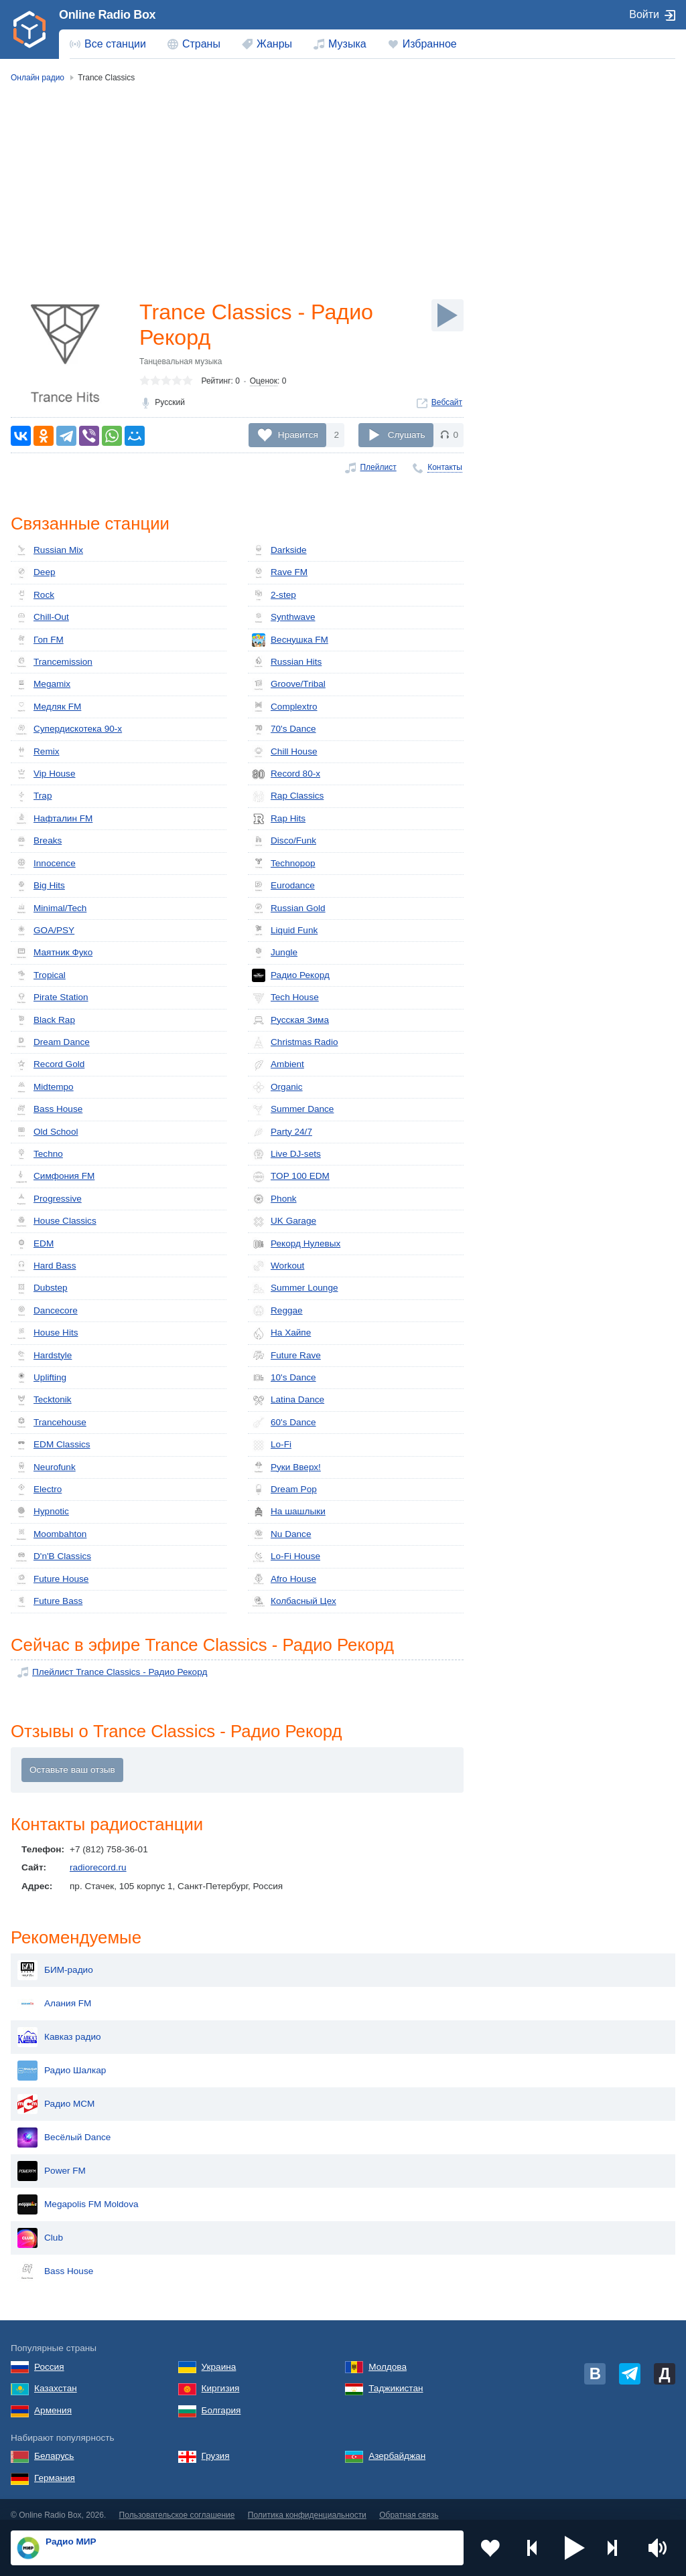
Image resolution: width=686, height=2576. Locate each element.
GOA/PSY (44, 930)
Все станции (115, 44)
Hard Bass (45, 1266)
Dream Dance (52, 1042)
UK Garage (284, 1221)
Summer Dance (293, 1110)
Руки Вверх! (286, 1467)
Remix (37, 751)
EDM (34, 1244)
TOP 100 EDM (291, 1177)
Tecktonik (43, 1400)
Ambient (278, 1065)
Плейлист (378, 467)
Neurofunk (45, 1467)
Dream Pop (284, 1489)
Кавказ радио (59, 2026)
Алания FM (54, 1993)
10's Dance (284, 1377)
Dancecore (46, 1310)
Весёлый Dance (64, 2127)
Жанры (274, 44)
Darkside (279, 550)
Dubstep (41, 1288)
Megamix (42, 685)
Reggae (277, 1310)
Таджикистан (395, 2377)
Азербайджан (396, 2445)
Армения (53, 2400)
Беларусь (54, 2445)
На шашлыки (289, 1512)
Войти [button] (644, 14)
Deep (35, 573)
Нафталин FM (53, 818)
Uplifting (40, 1377)
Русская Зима (290, 1020)
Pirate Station (51, 998)
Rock (34, 595)
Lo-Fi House (286, 1557)
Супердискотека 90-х (68, 729)
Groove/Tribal (289, 685)
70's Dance (284, 729)
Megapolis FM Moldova (78, 2194)
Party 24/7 (282, 1132)
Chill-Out (42, 618)
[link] (29, 29)
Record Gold (49, 1065)
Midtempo (44, 1087)
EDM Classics (52, 1445)
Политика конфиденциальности (307, 2504)
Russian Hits (287, 662)
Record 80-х (286, 774)
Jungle (274, 953)
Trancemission (53, 662)
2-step (274, 595)
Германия (54, 2467)
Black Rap (45, 1020)
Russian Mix (49, 550)
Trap (33, 796)
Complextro (285, 707)
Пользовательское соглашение (177, 2504)
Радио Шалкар (61, 2060)
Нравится (298, 435)
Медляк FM (48, 707)
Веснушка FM (290, 640)
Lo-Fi (271, 1445)
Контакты (444, 467)
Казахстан (55, 2377)
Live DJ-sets (286, 1154)
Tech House (285, 998)
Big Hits (40, 886)
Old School (46, 1132)
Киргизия (221, 2377)
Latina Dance (288, 1400)
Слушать (406, 435)
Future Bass (48, 1602)
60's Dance (284, 1422)
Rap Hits (278, 818)
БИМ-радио (55, 1959)
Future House (51, 1579)
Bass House (48, 1110)
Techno (39, 1154)
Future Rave (286, 1355)
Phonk (274, 1199)
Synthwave (284, 618)
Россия (49, 2356)
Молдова (387, 2356)
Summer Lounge (295, 1288)
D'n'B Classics (53, 1557)
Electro (38, 1489)
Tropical (40, 975)
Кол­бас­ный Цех (294, 1602)
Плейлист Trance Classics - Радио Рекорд (119, 1672)
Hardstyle (43, 1355)
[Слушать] (447, 315)
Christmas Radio (295, 1042)
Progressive (48, 1199)
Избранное (430, 44)
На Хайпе (281, 1333)
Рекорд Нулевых (296, 1244)
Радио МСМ (55, 2093)
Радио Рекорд (291, 975)
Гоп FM (39, 640)
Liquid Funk (285, 930)
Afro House (284, 1579)
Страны (201, 44)
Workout (278, 1266)
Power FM (51, 2160)
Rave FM (279, 573)
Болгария (221, 2400)
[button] (575, 2548)
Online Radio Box (107, 14)
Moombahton (50, 1534)
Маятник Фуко (53, 953)
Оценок (263, 381)
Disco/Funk (284, 841)
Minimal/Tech (50, 908)
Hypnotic (42, 1512)
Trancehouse (50, 1422)
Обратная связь (408, 2504)
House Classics (55, 1221)
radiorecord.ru (98, 1867)
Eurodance (283, 886)
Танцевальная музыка (180, 361)
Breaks (38, 841)
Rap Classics (288, 796)
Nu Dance (281, 1534)
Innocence (45, 863)
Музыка (347, 44)
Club (40, 2227)
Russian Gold (289, 908)
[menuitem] (108, 44)
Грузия (216, 2445)
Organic (277, 1087)
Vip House (45, 774)
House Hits (46, 1333)
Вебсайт (446, 402)
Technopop (284, 863)
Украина (219, 2356)
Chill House (285, 751)
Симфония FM (54, 1177)
